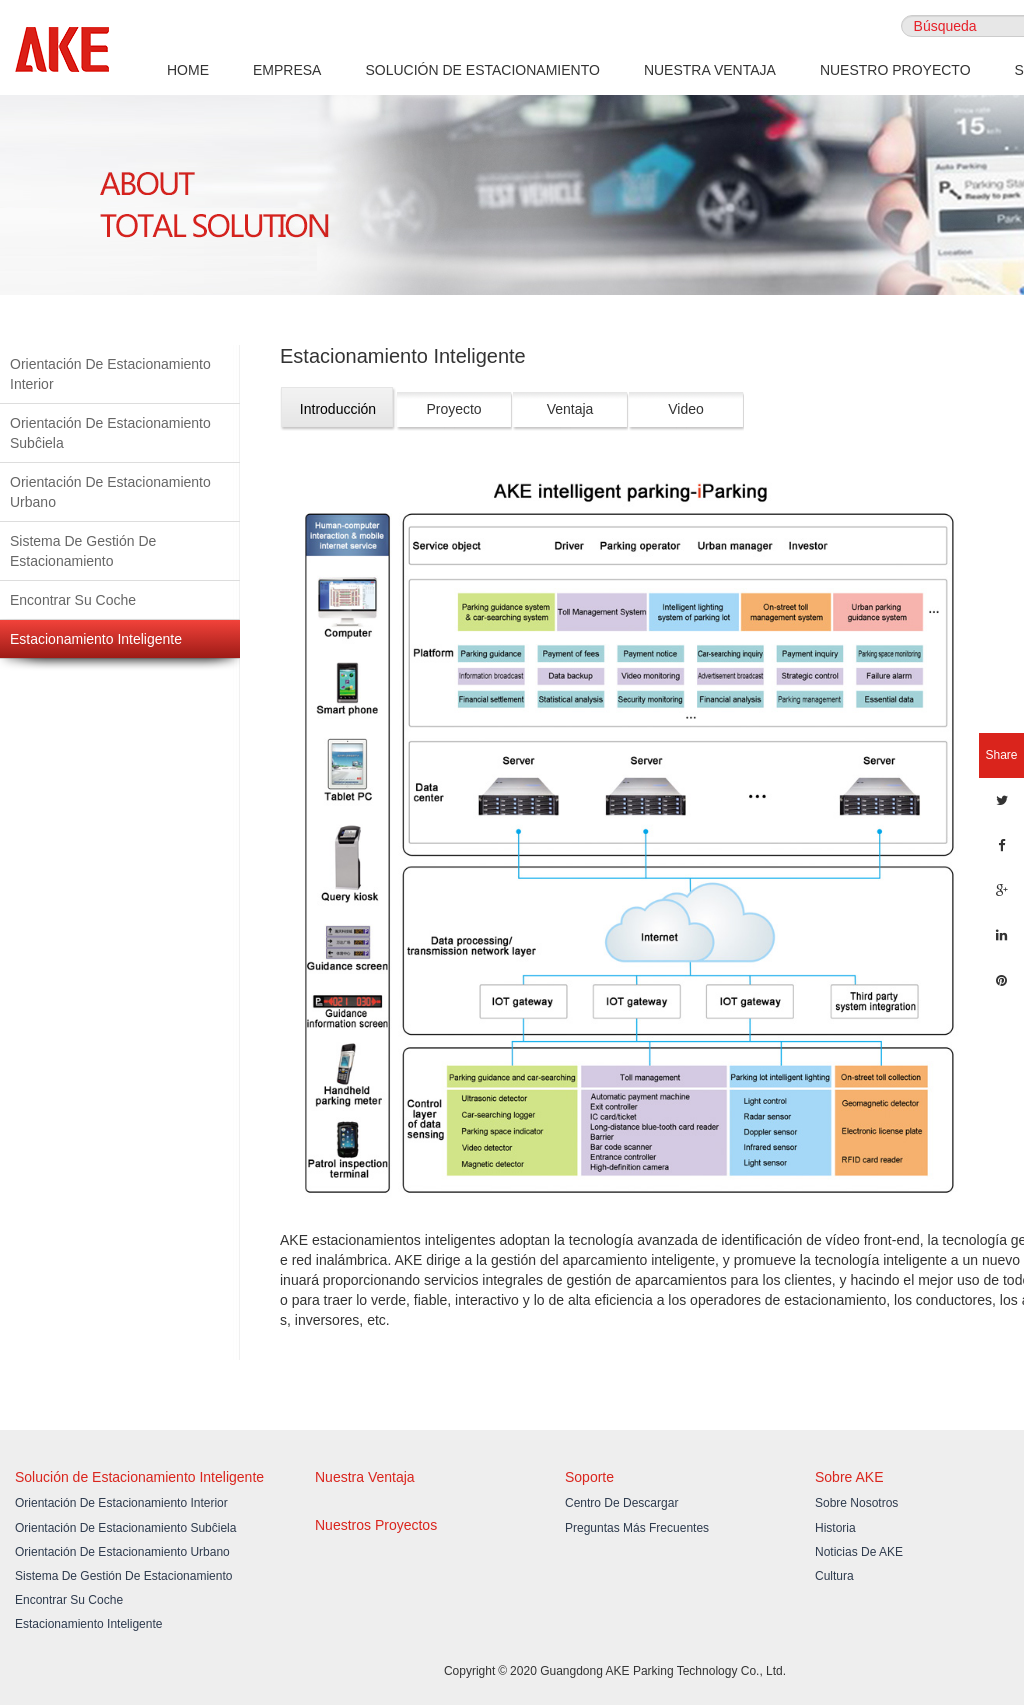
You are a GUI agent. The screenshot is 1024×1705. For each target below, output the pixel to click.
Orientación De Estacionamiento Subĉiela (110, 433)
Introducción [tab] (338, 409)
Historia (835, 1528)
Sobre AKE (849, 1477)
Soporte (589, 1477)
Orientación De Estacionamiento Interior (110, 374)
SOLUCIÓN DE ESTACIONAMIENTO (482, 70)
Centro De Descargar (621, 1503)
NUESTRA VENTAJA (710, 70)
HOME (188, 70)
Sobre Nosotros (856, 1503)
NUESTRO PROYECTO (895, 70)
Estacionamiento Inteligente (96, 639)
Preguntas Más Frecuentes (637, 1528)
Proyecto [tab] (453, 409)
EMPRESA (287, 70)
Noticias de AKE (859, 1552)
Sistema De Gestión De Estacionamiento (83, 551)
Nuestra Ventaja (365, 1477)
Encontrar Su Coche (73, 600)
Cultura (834, 1576)
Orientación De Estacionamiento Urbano (110, 492)
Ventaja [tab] (570, 409)
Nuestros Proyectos (376, 1525)
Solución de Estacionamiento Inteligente (139, 1477)
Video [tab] (686, 409)
